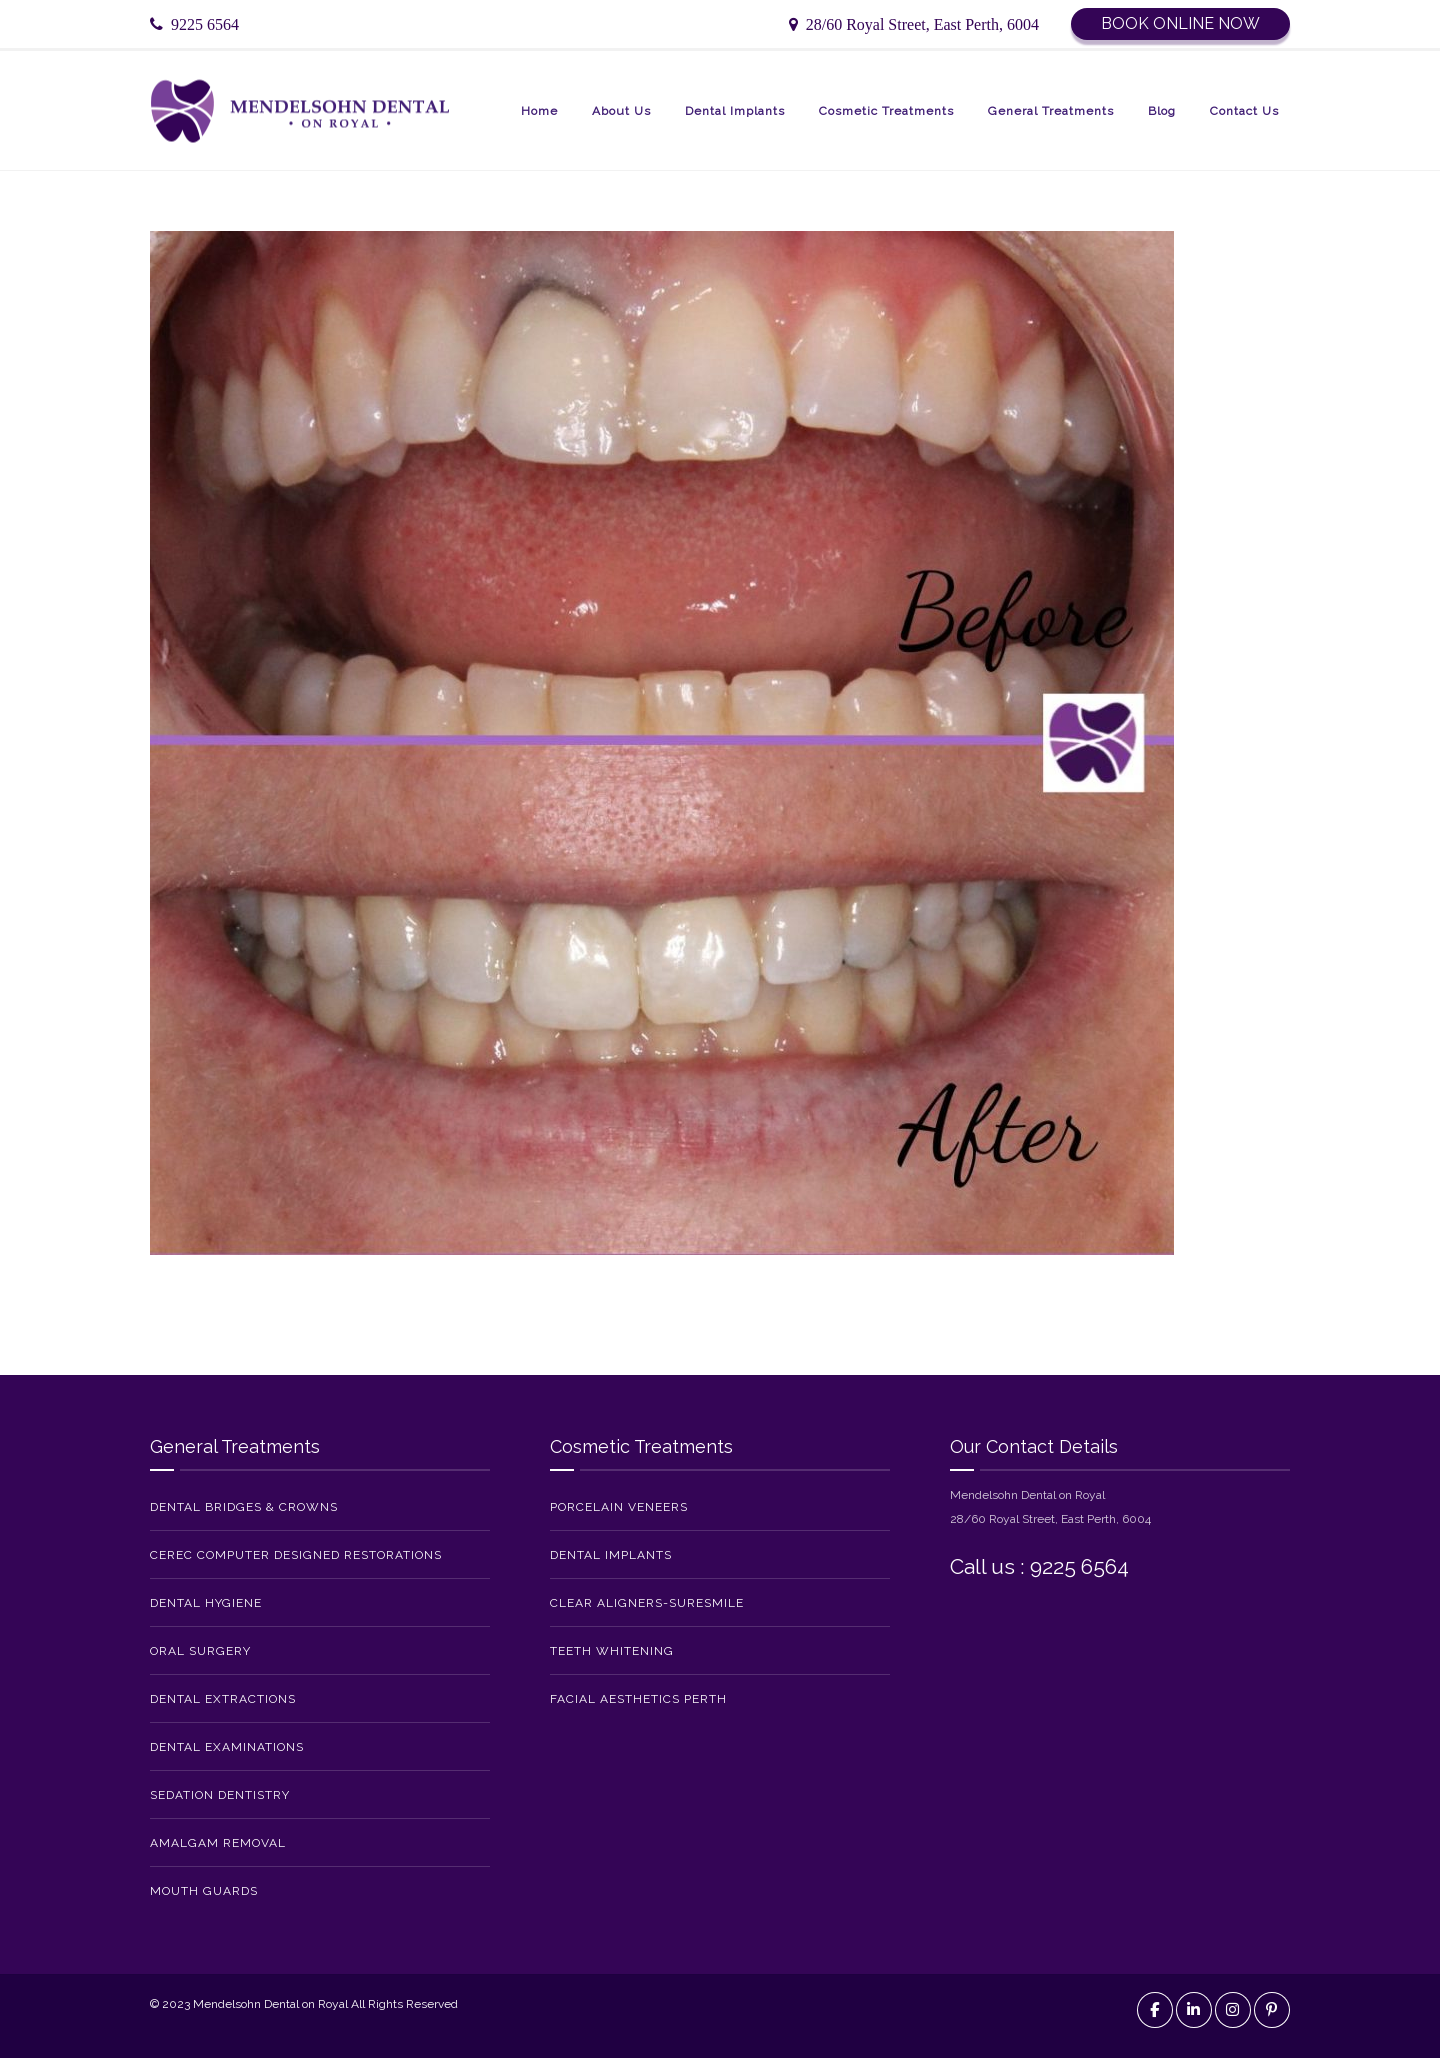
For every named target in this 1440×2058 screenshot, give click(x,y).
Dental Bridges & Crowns (244, 1507)
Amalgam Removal (218, 1843)
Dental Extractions (223, 1699)
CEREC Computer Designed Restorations (296, 1555)
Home (539, 111)
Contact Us (1244, 111)
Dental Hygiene (206, 1603)
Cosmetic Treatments (886, 111)
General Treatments (1051, 111)
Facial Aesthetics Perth (638, 1699)
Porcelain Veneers (619, 1507)
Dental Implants (735, 111)
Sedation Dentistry (220, 1795)
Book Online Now (1180, 23)
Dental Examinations (227, 1747)
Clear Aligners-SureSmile (647, 1603)
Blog (1162, 111)
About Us (621, 111)
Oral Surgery (200, 1651)
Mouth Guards (204, 1891)
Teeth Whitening (612, 1651)
